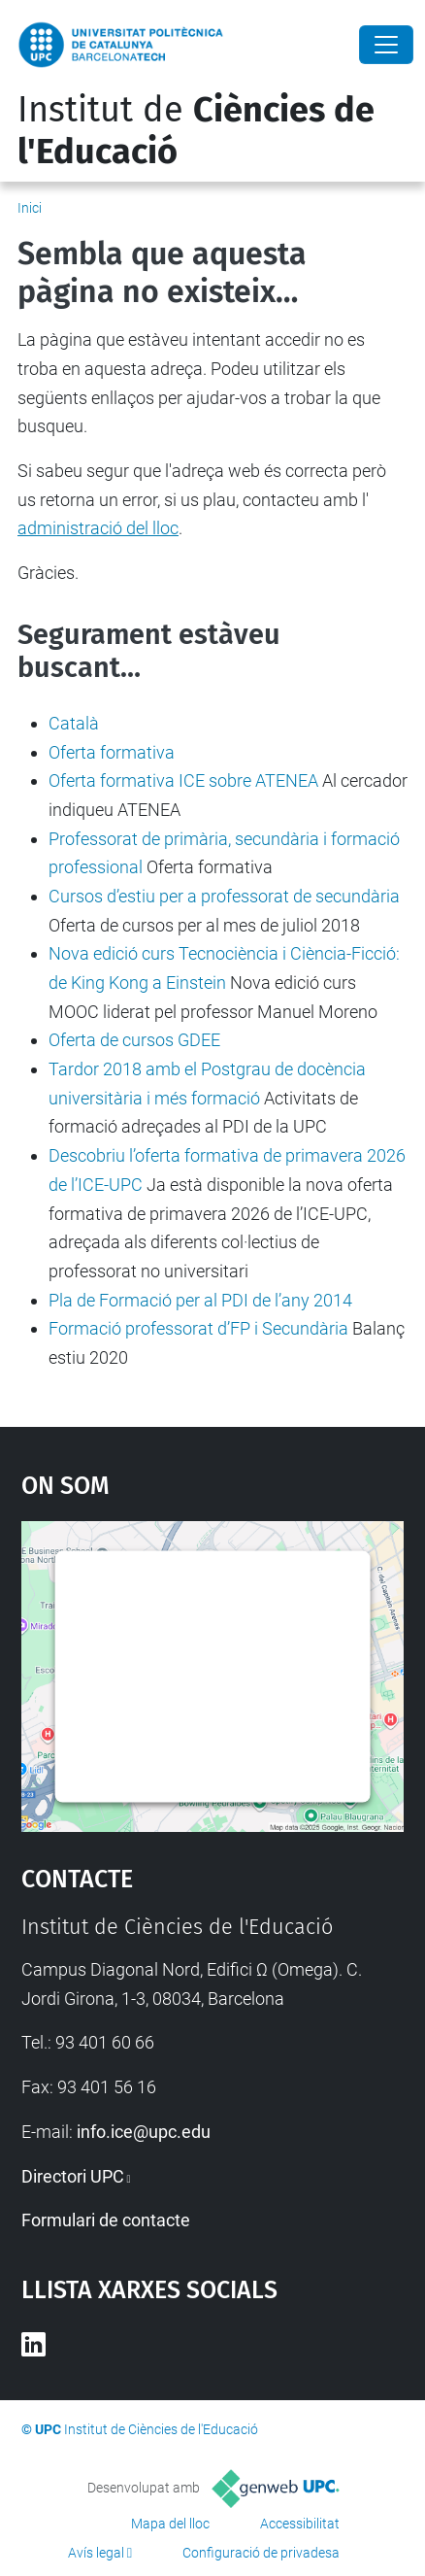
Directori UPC (72, 2176)
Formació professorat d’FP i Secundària (198, 1328)
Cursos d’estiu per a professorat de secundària (224, 896)
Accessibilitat (300, 2523)
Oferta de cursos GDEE (134, 1040)
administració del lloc (98, 528)
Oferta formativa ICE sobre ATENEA (183, 780)
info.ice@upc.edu (144, 2131)
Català (74, 723)
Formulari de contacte (105, 2220)
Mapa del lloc (170, 2523)
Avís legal (96, 2552)
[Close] (386, 44)
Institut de (196, 130)
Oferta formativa (112, 752)
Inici (29, 208)
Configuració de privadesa (261, 2552)
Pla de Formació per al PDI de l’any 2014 (200, 1300)
